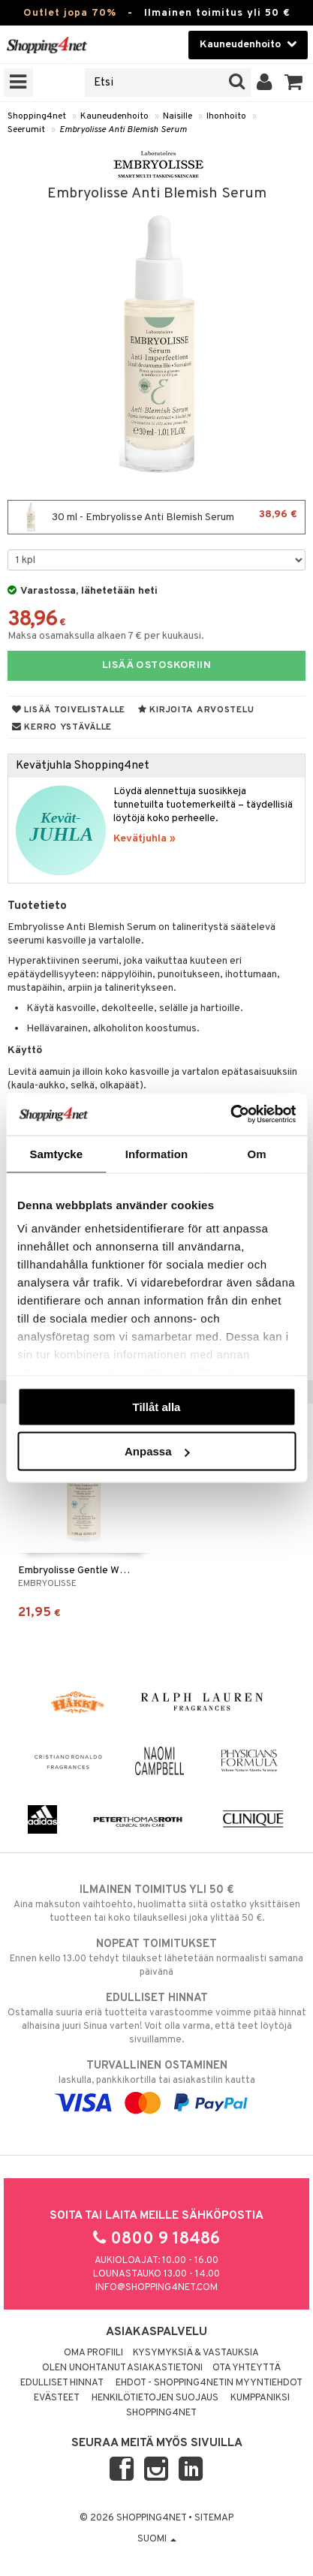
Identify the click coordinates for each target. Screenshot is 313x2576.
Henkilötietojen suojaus (155, 2398)
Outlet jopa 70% (69, 13)
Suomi (156, 2539)
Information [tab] (156, 1153)
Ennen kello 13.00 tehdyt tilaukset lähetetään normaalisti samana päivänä (156, 1958)
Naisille (177, 116)
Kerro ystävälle (62, 727)
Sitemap (213, 2518)
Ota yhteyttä (246, 2368)
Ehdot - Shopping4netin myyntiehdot (209, 2383)
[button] (293, 82)
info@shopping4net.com (156, 2288)
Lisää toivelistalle (68, 710)
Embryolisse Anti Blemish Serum (123, 130)
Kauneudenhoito (114, 116)
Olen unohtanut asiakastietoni (122, 2368)
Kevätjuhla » (144, 838)
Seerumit (26, 130)
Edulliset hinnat (62, 2383)
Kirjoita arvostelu (196, 710)
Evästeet (57, 2398)
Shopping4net (37, 116)
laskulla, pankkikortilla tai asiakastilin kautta (156, 2084)
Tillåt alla (157, 1406)
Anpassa (157, 1451)
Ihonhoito (226, 116)
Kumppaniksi (260, 2398)
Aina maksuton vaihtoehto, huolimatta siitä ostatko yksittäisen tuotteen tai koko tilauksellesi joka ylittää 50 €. (156, 1903)
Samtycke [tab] (56, 1153)
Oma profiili (93, 2353)
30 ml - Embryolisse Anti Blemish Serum (156, 517)
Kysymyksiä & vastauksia (196, 2353)
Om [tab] (257, 1153)
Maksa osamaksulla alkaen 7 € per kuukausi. (106, 636)
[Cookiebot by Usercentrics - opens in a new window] (230, 1114)
